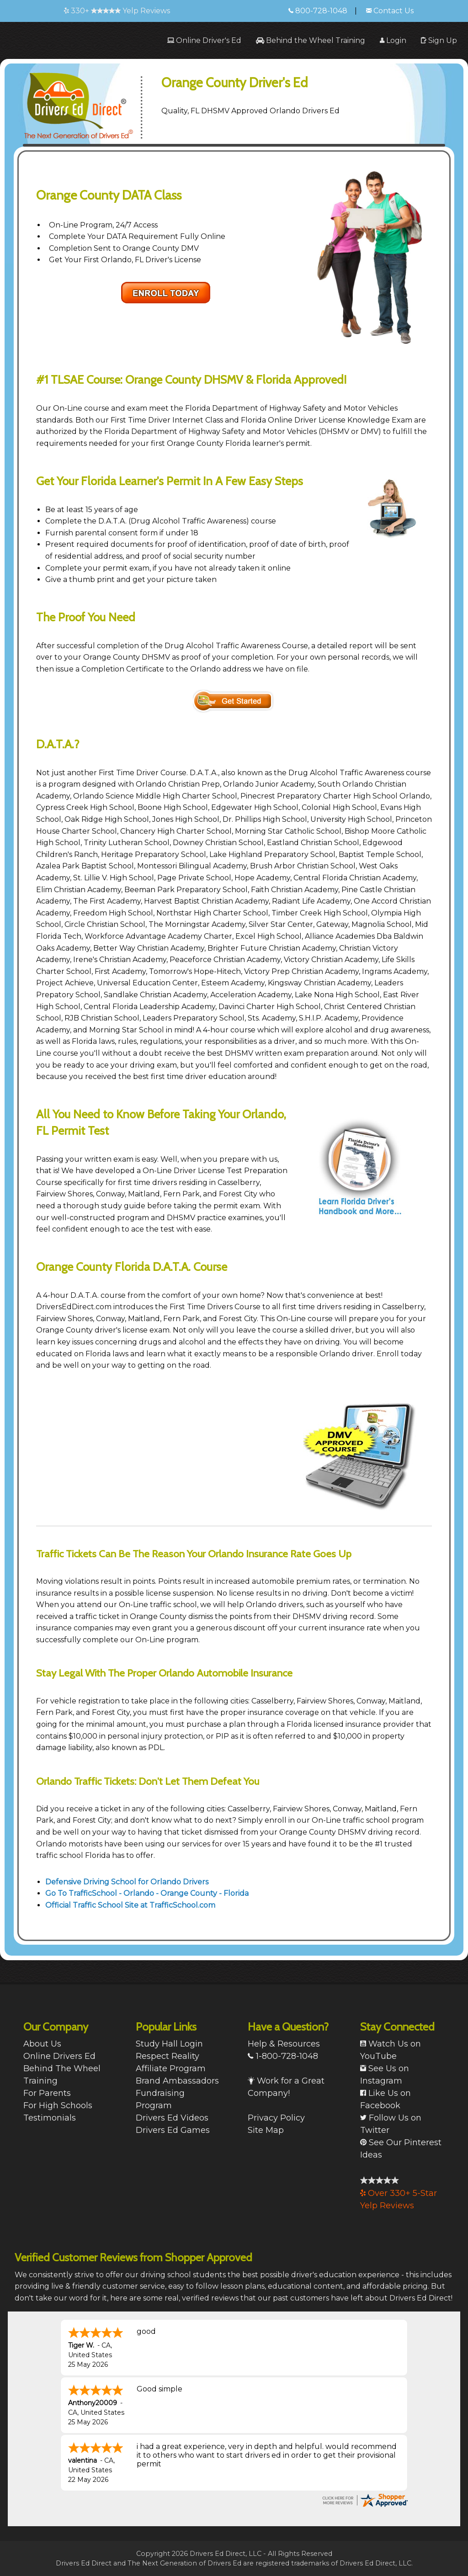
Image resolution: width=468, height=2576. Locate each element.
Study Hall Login (169, 2044)
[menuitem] (204, 40)
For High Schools (57, 2105)
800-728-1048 (317, 10)
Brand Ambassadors (177, 2081)
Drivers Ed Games (173, 2130)
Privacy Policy (276, 2118)
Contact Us (390, 10)
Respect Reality (167, 2056)
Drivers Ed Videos (172, 2118)
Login (393, 40)
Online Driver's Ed (204, 40)
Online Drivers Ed (59, 2056)
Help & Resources (284, 2044)
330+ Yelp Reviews (117, 10)
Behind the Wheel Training (310, 40)
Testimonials (49, 2118)
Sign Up (439, 40)
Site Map (266, 2130)
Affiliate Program (171, 2068)
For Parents (47, 2093)
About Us (42, 2044)
